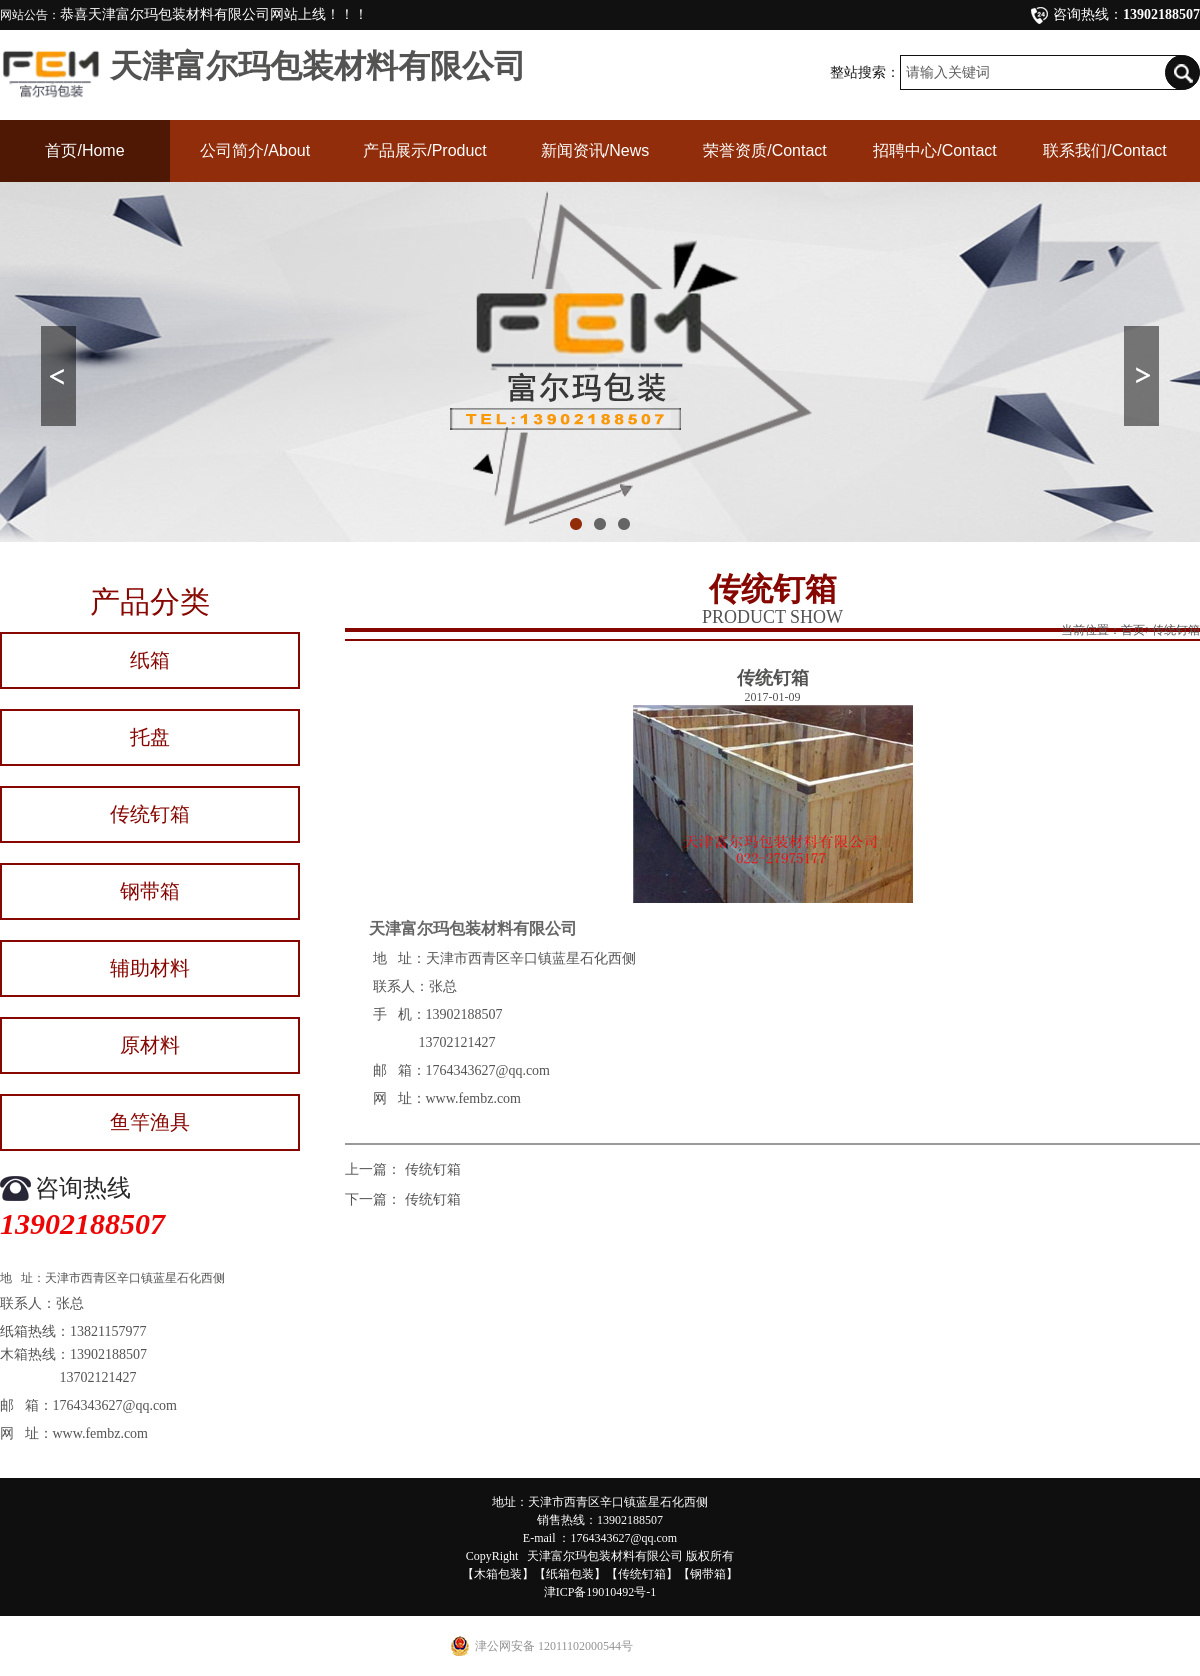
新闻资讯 (595, 150)
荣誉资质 (765, 150)
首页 (84, 150)
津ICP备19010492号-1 (600, 1592)
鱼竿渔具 (150, 1122)
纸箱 (150, 660)
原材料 (150, 1045)
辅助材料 (150, 968)
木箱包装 (498, 1574)
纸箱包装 (570, 1574)
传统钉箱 (150, 814)
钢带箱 (150, 891)
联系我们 (1105, 150)
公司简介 (255, 150)
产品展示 (425, 150)
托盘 (150, 737)
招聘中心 (935, 150)
